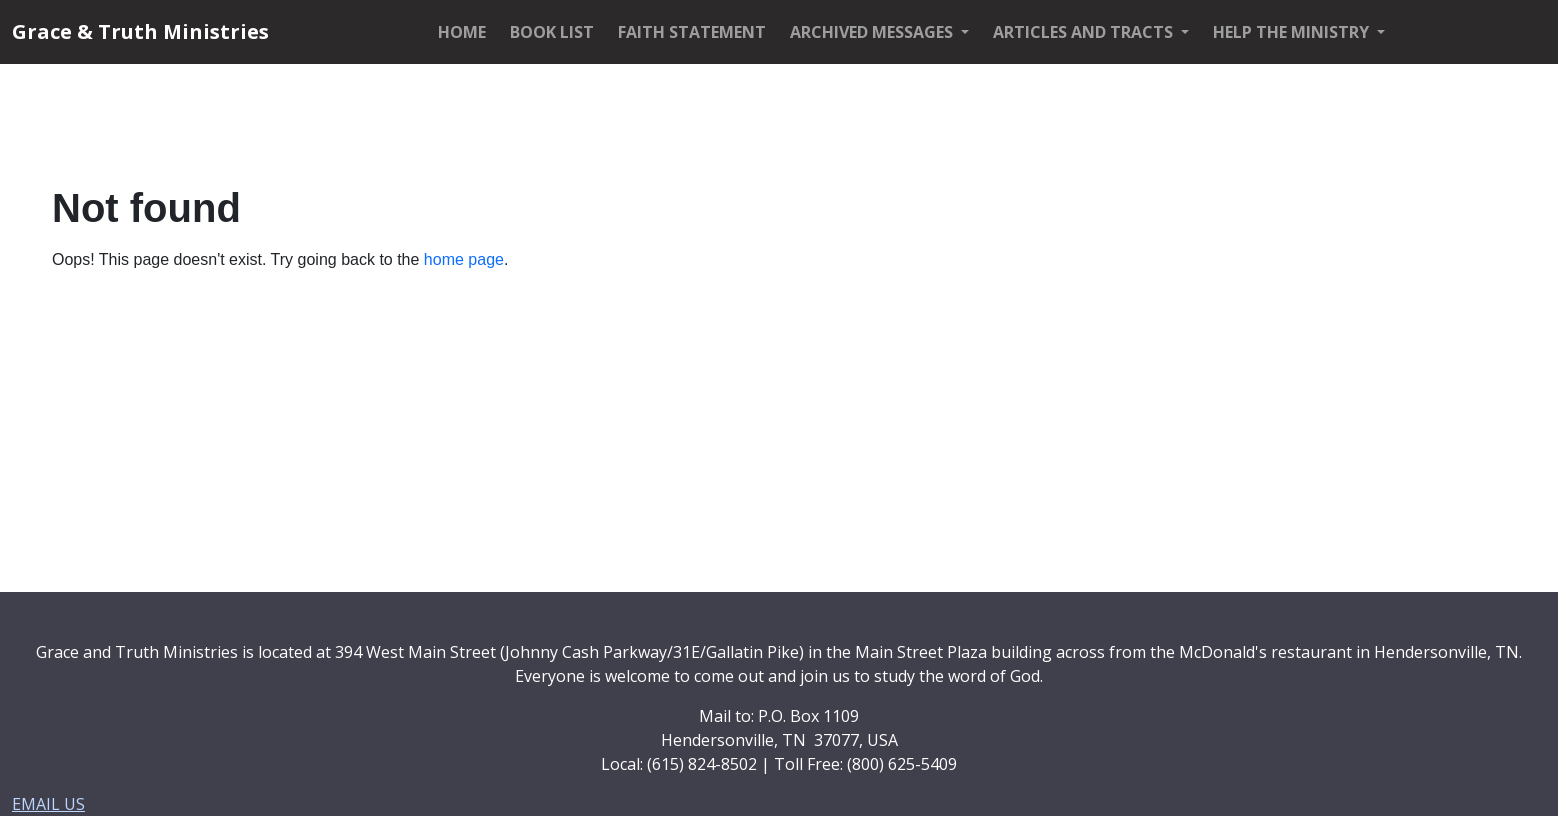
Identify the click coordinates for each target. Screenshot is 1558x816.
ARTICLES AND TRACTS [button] (1085, 32)
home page (464, 259)
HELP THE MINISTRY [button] (1293, 32)
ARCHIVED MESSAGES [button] (873, 32)
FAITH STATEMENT (692, 32)
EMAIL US (48, 804)
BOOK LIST (552, 32)
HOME (462, 32)
